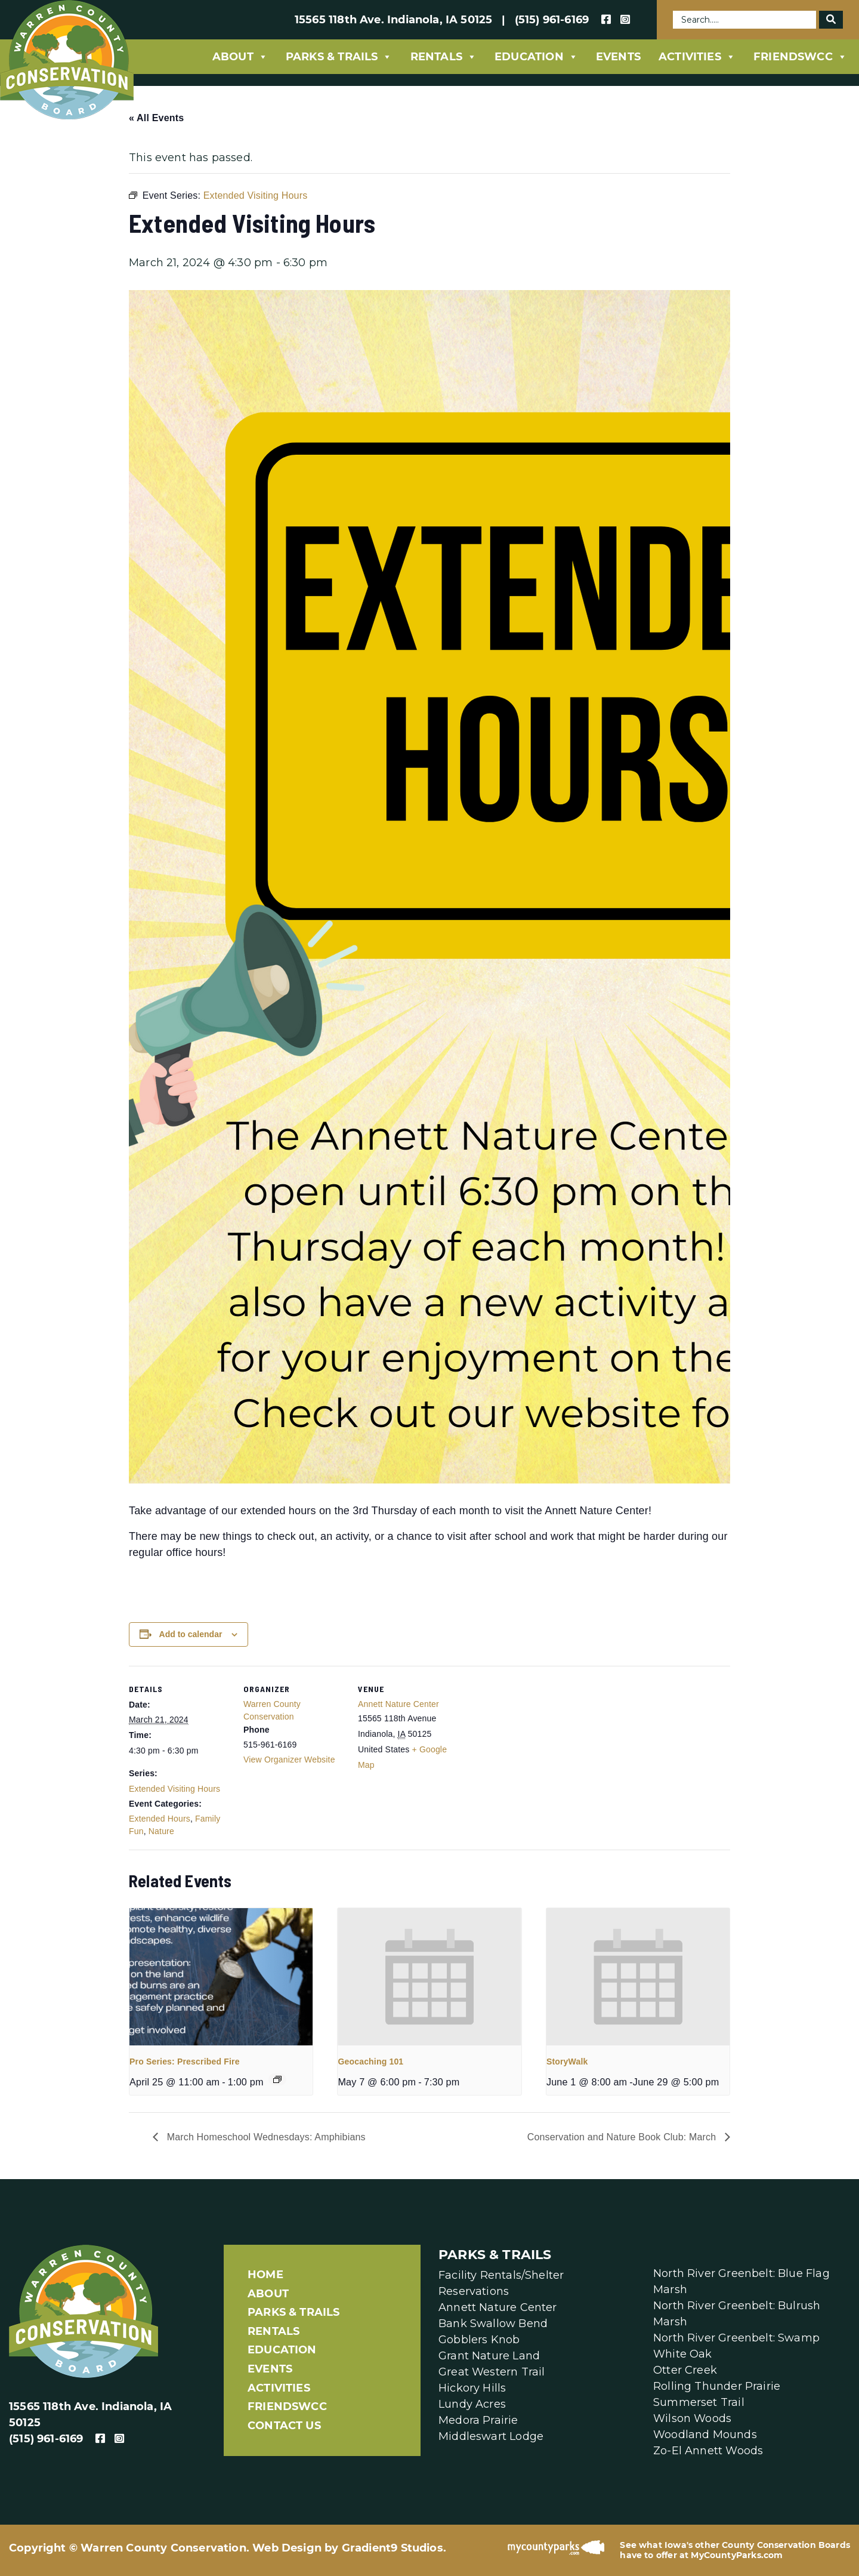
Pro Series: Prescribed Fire (184, 2061)
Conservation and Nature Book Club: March (623, 2137)
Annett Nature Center (398, 1704)
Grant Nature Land (489, 2355)
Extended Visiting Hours (174, 1789)
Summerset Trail (698, 2402)
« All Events (156, 118)
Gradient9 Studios (392, 2548)
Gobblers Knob (479, 2339)
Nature (161, 1831)
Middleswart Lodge (490, 2436)
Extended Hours (159, 1818)
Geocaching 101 (370, 2061)
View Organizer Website (289, 1759)
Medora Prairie (478, 2420)
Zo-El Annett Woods (708, 2450)
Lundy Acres (472, 2404)
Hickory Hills (472, 2388)
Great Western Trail (491, 2371)
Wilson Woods (692, 2418)
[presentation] (221, 1976)
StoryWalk (567, 2061)
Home (265, 2274)
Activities (697, 56)
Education (536, 56)
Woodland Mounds (705, 2434)
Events (618, 56)
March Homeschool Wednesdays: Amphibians (265, 2137)
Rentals (443, 56)
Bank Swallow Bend (493, 2323)
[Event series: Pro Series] (277, 2079)
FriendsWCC (800, 56)
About (240, 56)
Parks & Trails (339, 56)
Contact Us (284, 2425)
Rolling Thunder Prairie (716, 2386)
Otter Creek (685, 2370)
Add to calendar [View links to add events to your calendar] (191, 1634)
